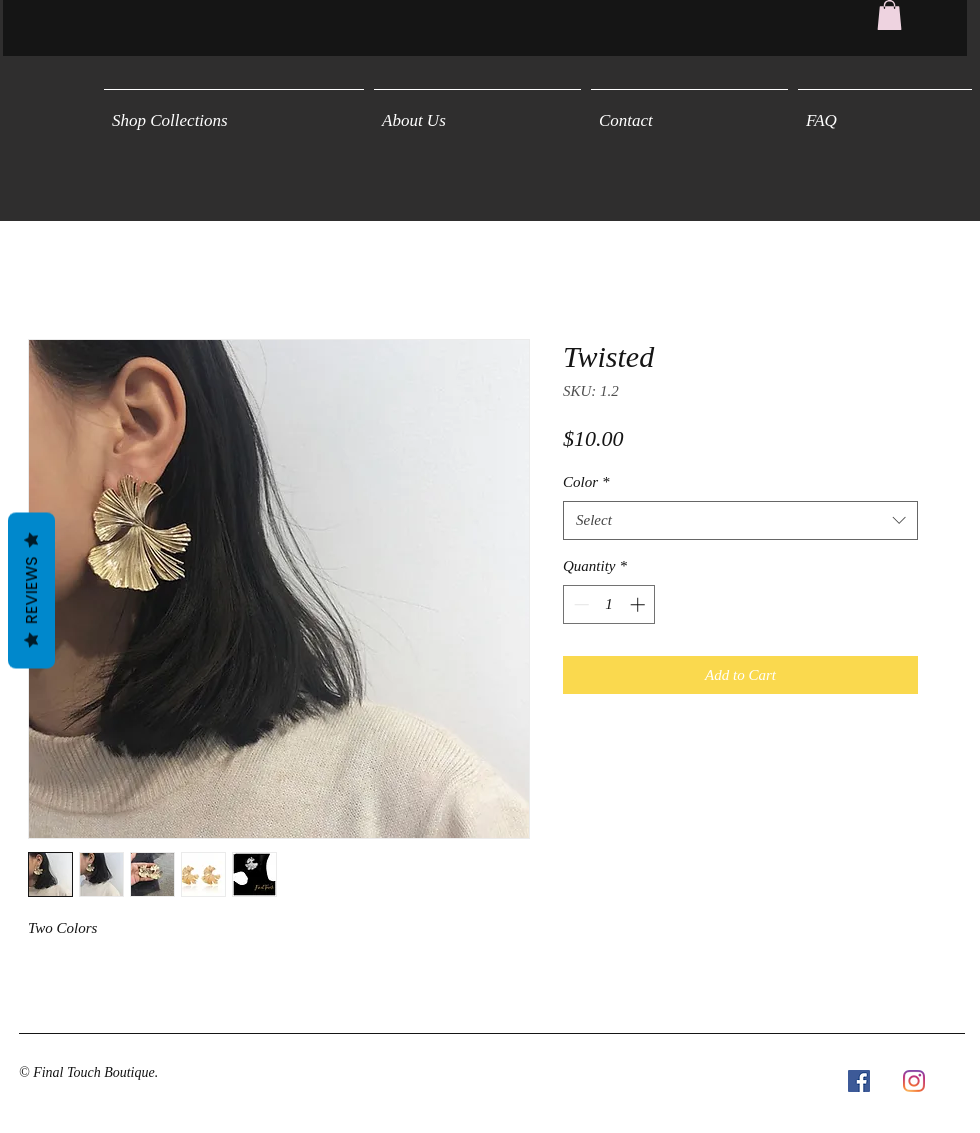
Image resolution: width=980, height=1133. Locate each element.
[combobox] (740, 520)
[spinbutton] (609, 604)
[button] (889, 15)
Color (586, 482)
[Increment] (639, 604)
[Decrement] (579, 604)
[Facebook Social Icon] (859, 1081)
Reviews (31, 590)
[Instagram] (914, 1081)
